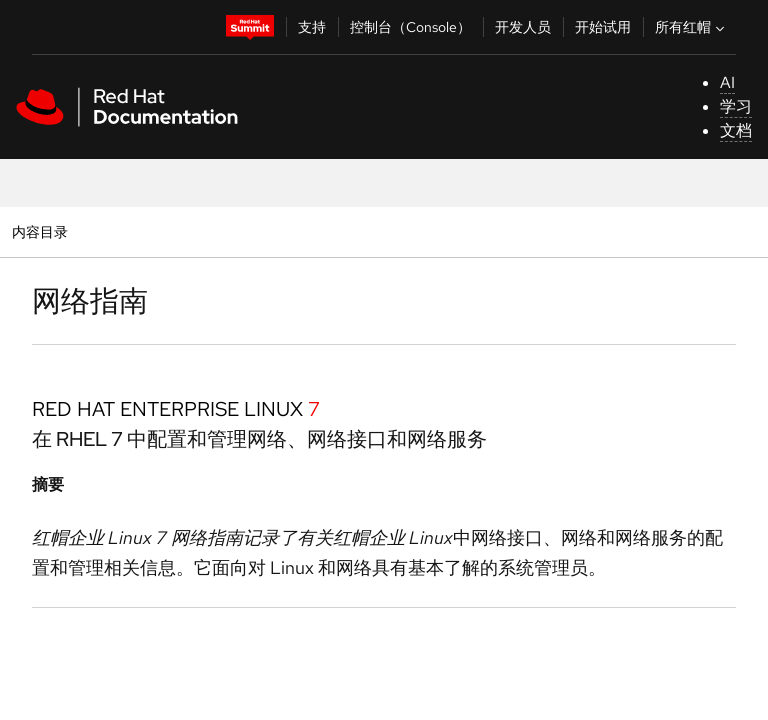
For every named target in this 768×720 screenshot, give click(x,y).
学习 (736, 106)
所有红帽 (692, 27)
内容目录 (39, 231)
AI (727, 82)
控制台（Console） (410, 27)
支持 (312, 27)
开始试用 (603, 27)
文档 (736, 130)
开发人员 (523, 27)
